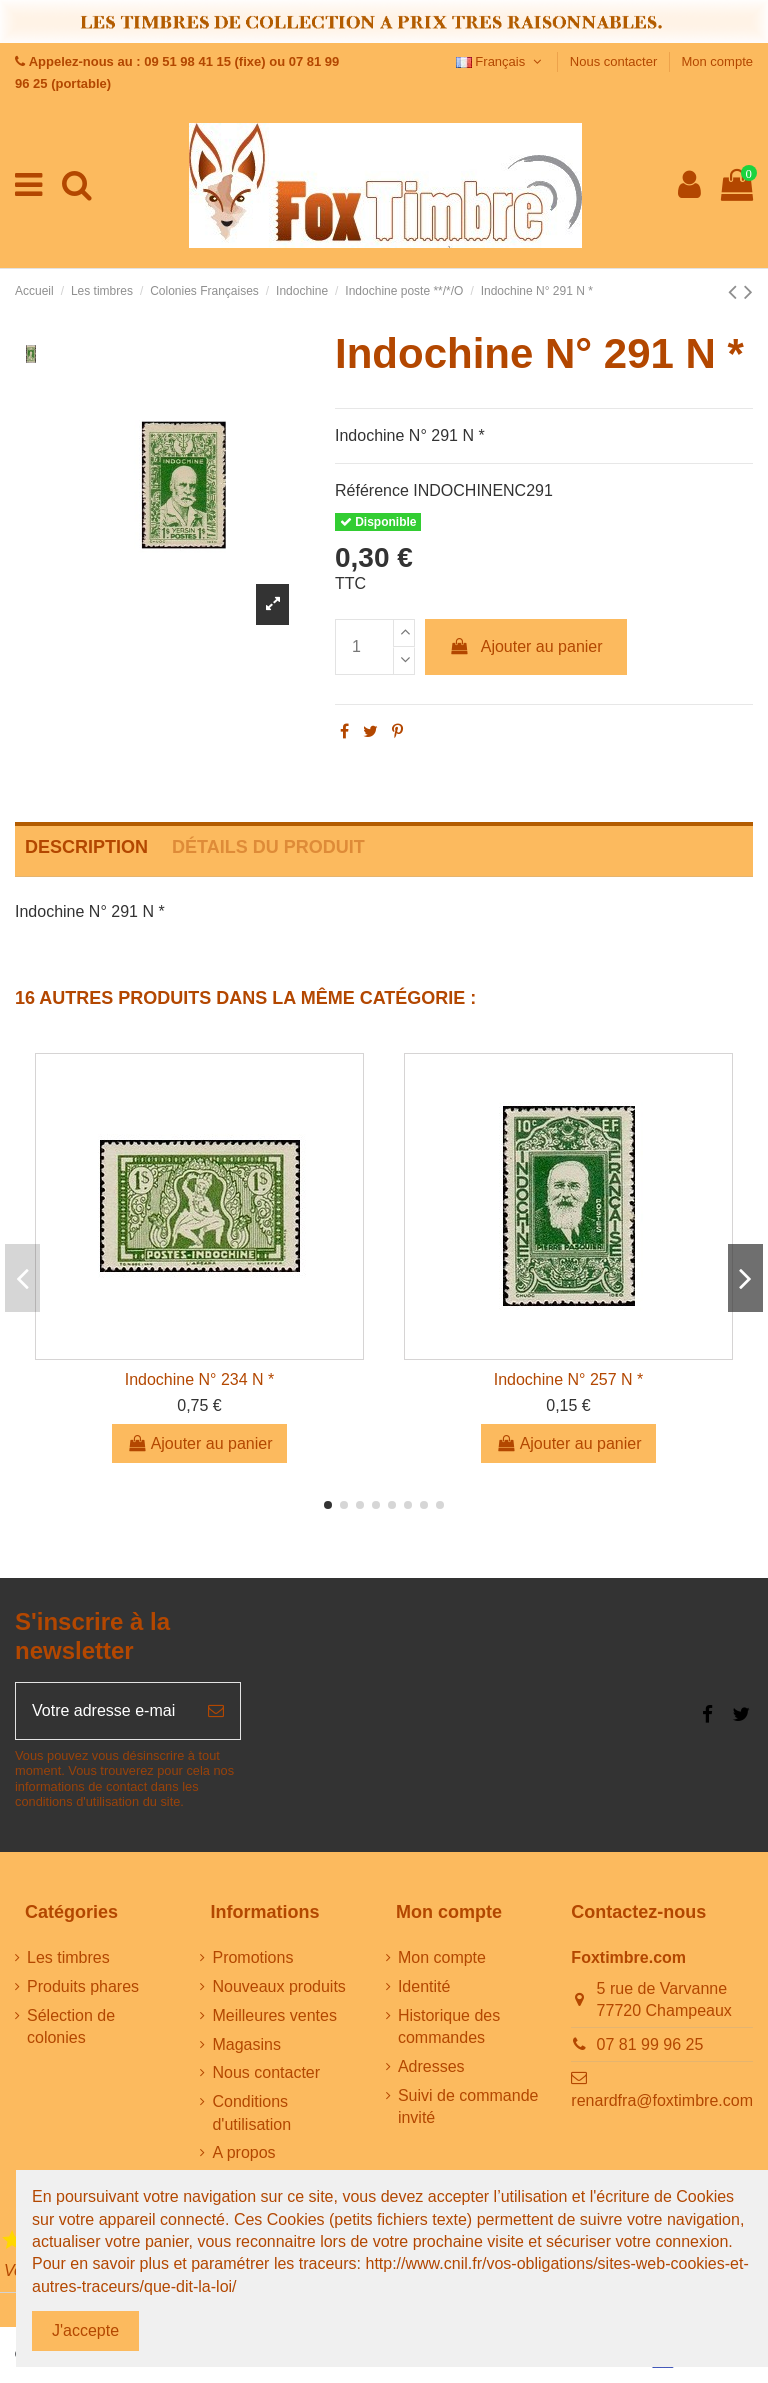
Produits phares (83, 1986)
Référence (372, 490)
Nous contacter (615, 61)
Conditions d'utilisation (251, 2112)
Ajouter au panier (526, 646)
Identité (424, 1986)
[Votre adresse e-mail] (104, 1711)
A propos (243, 2152)
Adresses (431, 2066)
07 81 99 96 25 (650, 2044)
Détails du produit (268, 847)
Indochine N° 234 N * (200, 1379)
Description (86, 847)
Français (501, 61)
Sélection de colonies (71, 2026)
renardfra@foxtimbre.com (662, 2100)
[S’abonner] (216, 1711)
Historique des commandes (449, 2026)
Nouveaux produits (278, 1986)
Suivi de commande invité (468, 2106)
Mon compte (717, 61)
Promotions (252, 1957)
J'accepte (85, 2330)
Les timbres (68, 1957)
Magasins (246, 2044)
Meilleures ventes (274, 2015)
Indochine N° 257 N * (569, 1379)
